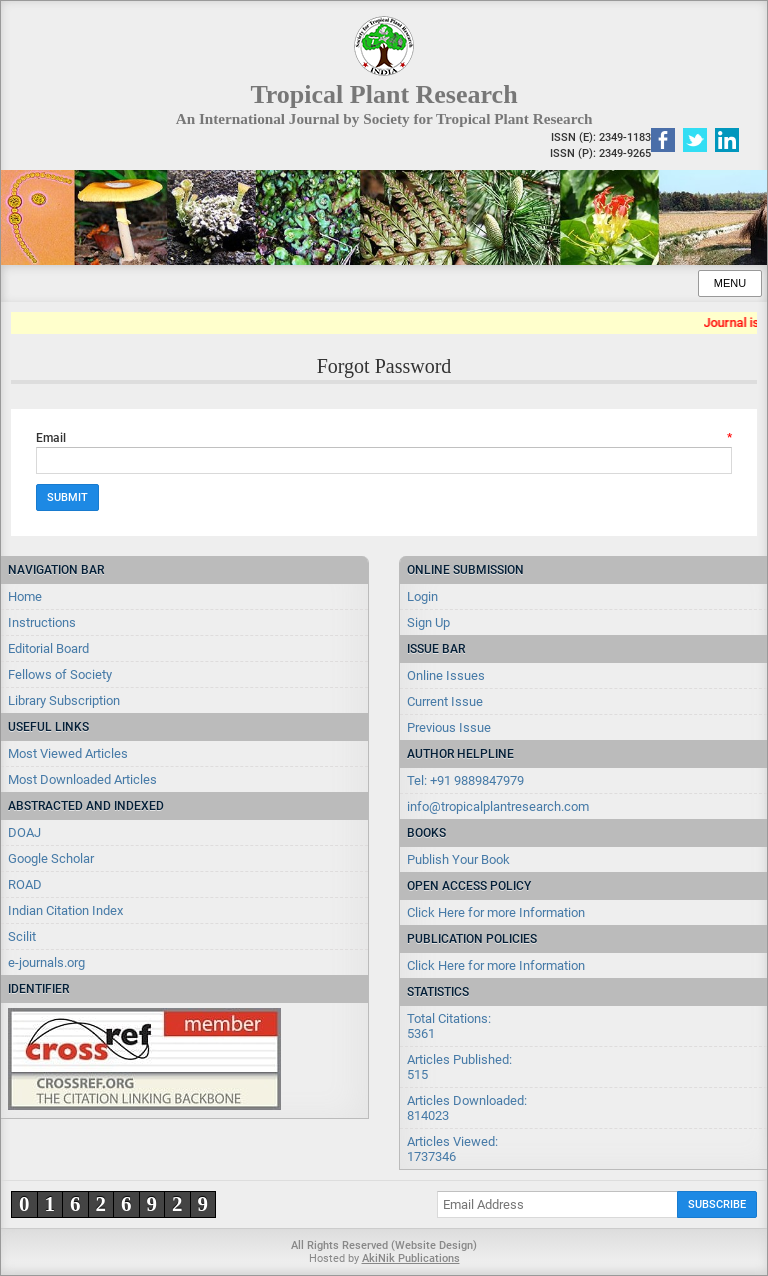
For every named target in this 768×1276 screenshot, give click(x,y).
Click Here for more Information (496, 912)
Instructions (42, 622)
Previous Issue (449, 727)
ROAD (25, 884)
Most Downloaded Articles (82, 779)
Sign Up (428, 622)
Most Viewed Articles (68, 753)
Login (422, 596)
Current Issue (445, 701)
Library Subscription (64, 700)
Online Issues (446, 675)
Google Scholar (51, 858)
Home (25, 596)
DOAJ (24, 832)
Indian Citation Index (65, 910)
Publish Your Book (458, 859)
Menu (730, 283)
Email (384, 438)
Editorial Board (48, 648)
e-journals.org (46, 962)
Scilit (22, 936)
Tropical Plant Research (383, 94)
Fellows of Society (60, 674)
